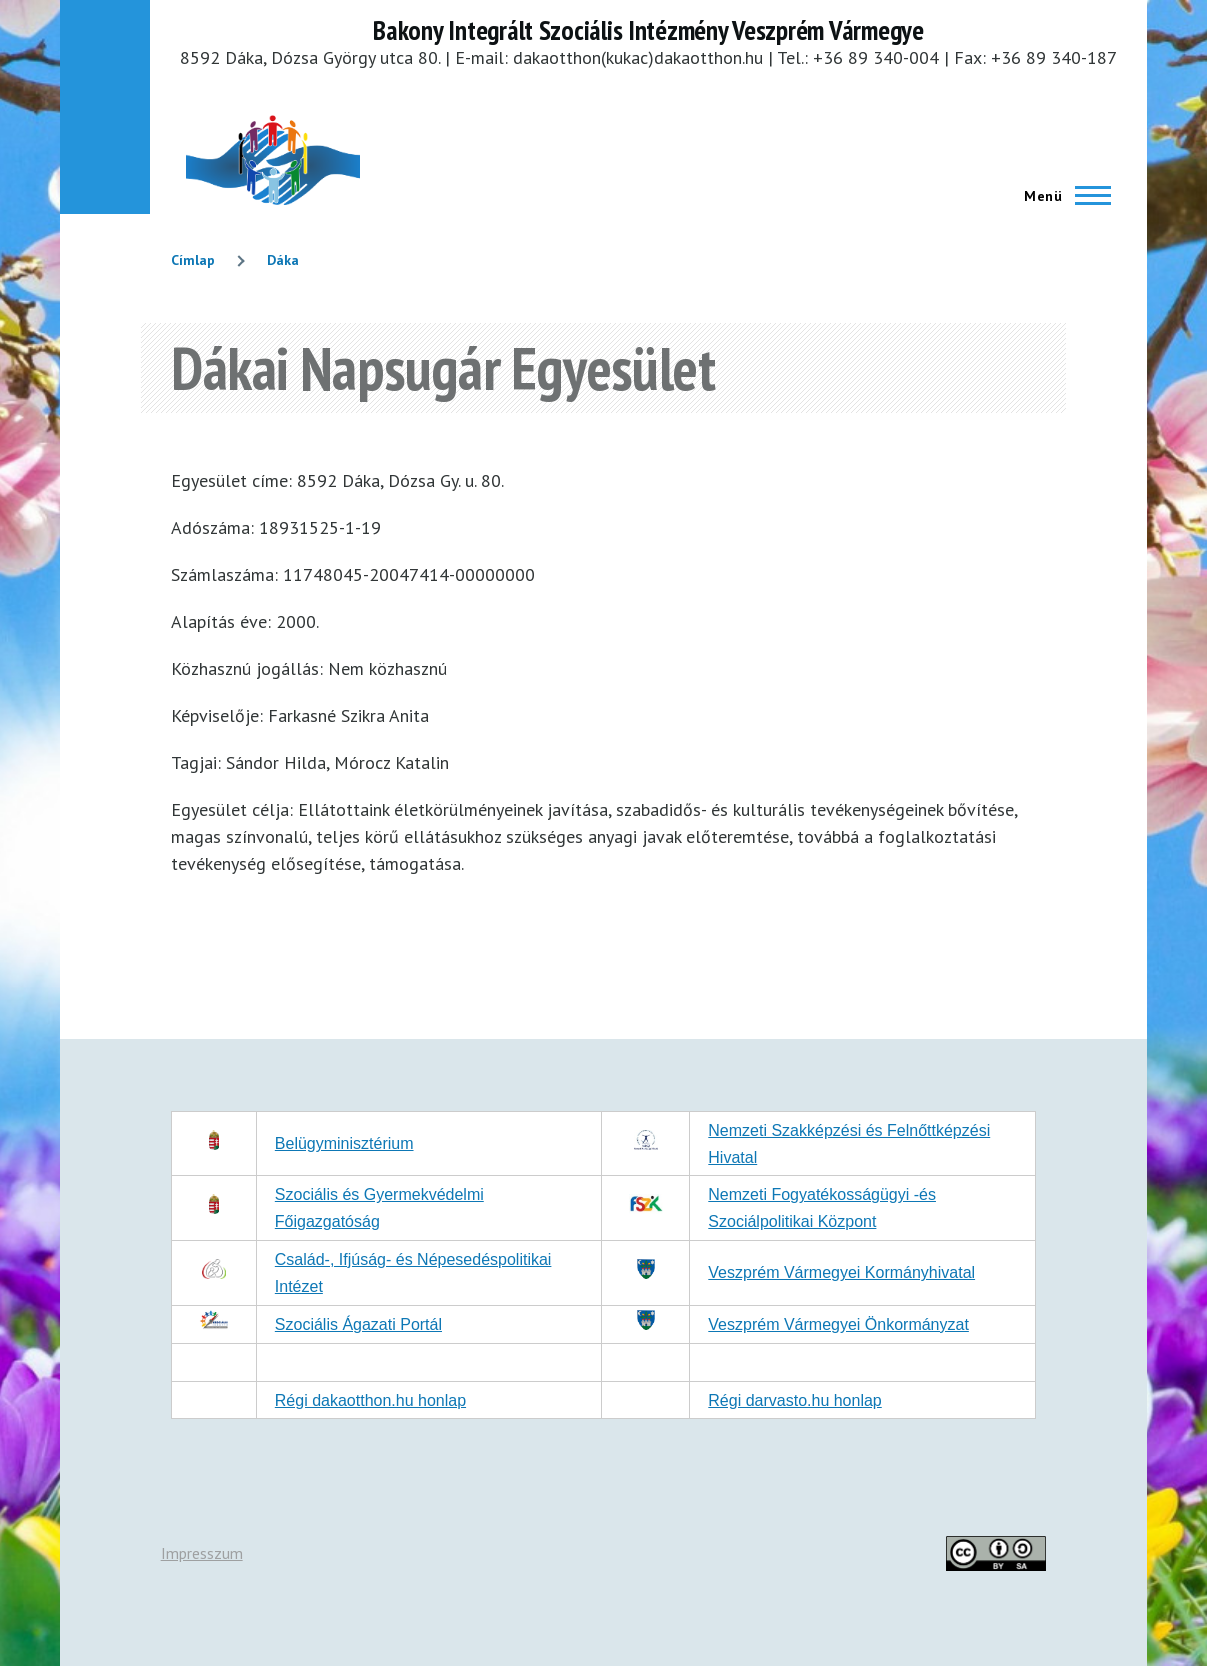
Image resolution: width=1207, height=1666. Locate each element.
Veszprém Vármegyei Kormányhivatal (841, 1272)
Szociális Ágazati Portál (358, 1324)
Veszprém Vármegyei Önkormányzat (838, 1324)
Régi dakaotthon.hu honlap (370, 1400)
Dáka (283, 260)
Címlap (193, 260)
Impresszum (202, 1553)
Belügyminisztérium (344, 1143)
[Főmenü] (1061, 196)
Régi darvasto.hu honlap (794, 1400)
